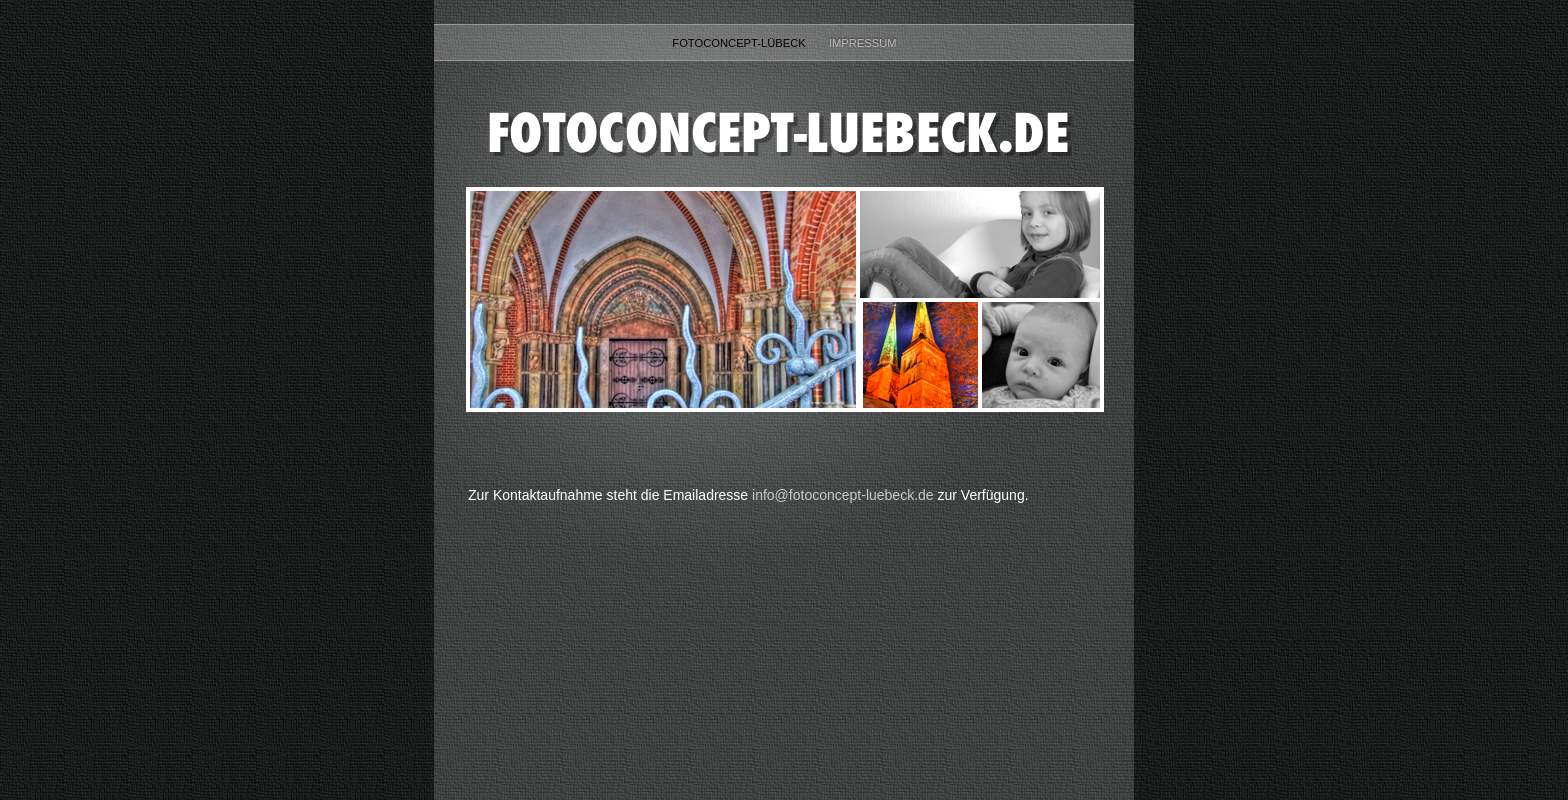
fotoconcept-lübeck (740, 43)
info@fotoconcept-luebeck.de (843, 495)
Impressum (863, 43)
